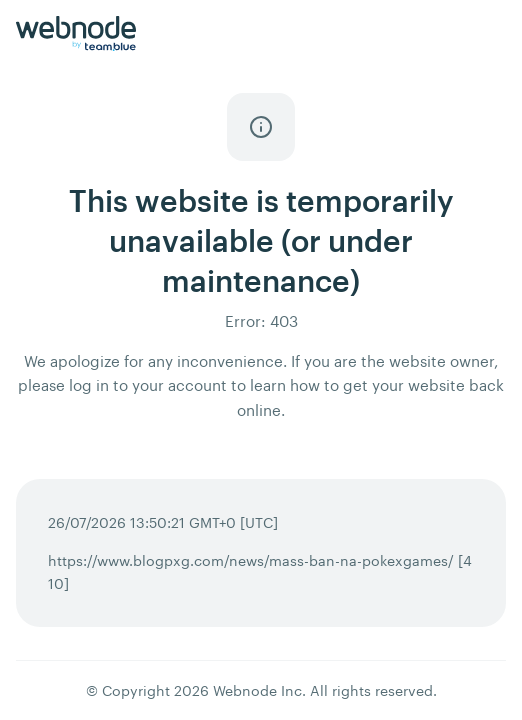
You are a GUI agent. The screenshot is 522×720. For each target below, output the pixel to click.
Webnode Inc (257, 690)
